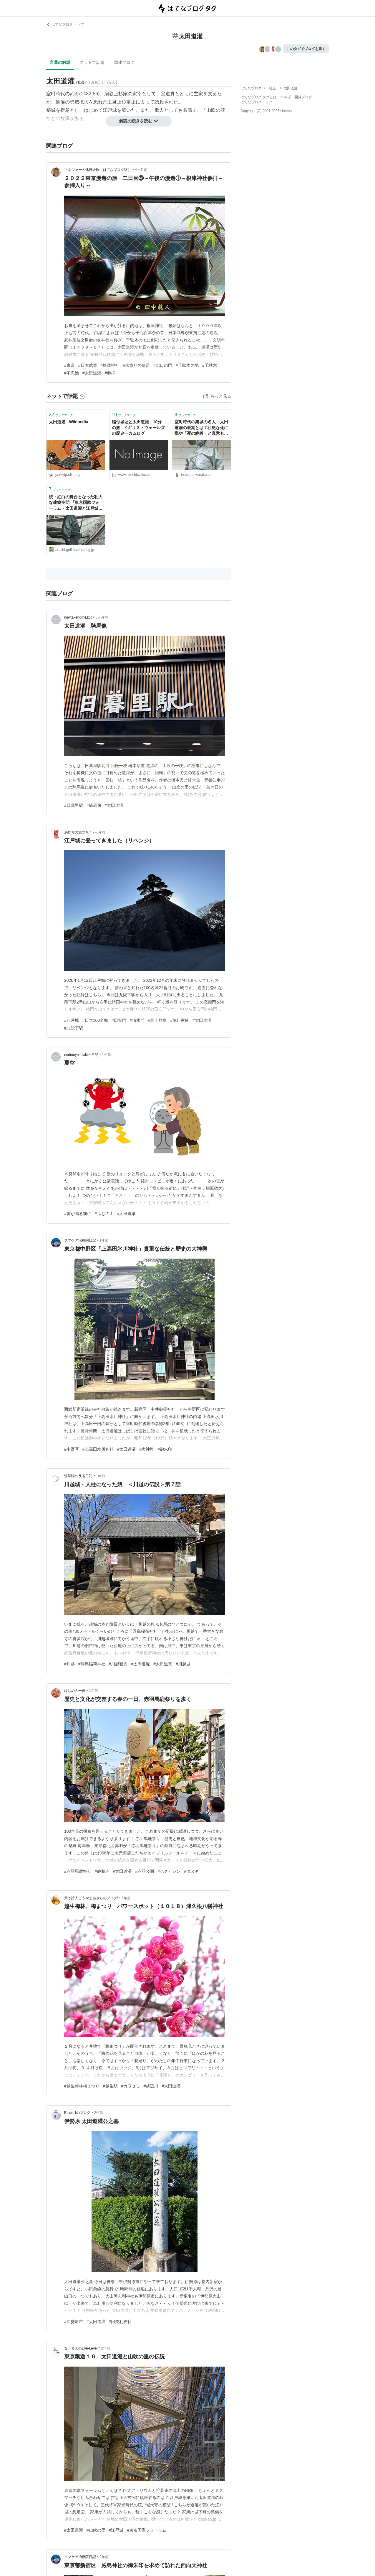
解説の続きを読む (138, 121)
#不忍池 (71, 373)
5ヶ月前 (101, 617)
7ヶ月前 (98, 832)
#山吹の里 (96, 2530)
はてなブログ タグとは (258, 97)
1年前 (106, 1055)
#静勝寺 (102, 1871)
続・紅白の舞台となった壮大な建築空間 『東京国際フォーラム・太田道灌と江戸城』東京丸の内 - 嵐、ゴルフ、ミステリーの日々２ (75, 503)
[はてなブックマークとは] (82, 396)
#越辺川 (150, 2086)
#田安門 (119, 1020)
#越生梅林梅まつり (81, 2086)
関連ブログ (124, 62)
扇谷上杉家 (116, 93)
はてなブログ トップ (65, 24)
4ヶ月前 (141, 170)
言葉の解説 (60, 62)
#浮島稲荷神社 (91, 1664)
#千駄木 (209, 365)
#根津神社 (110, 365)
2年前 (98, 2113)
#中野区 (71, 1449)
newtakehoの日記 (78, 617)
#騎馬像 (94, 805)
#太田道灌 (91, 373)
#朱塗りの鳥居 (136, 365)
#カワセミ (130, 2086)
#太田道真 (162, 1664)
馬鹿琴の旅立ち (76, 832)
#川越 (69, 1664)
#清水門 (137, 1020)
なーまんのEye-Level (80, 2348)
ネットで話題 (92, 62)
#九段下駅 (73, 1028)
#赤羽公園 (144, 1871)
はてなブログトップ (256, 102)
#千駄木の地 (187, 365)
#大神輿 (146, 1449)
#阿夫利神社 (120, 2321)
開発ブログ (303, 97)
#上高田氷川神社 (98, 1449)
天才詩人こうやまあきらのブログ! (91, 1898)
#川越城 (183, 1664)
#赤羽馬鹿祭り (77, 1871)
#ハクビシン (168, 1871)
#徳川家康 (179, 1020)
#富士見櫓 (157, 1020)
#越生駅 (110, 2086)
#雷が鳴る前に (77, 1213)
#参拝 (110, 373)
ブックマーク (61, 414)
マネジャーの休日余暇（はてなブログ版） (97, 170)
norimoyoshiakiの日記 (81, 1055)
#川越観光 (118, 1664)
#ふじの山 (104, 1213)
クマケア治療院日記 (80, 1240)
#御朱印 (164, 1449)
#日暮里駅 (73, 805)
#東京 (69, 365)
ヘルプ (285, 97)
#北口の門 (162, 365)
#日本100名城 (95, 1020)
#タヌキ (191, 1871)
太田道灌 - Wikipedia (68, 421)
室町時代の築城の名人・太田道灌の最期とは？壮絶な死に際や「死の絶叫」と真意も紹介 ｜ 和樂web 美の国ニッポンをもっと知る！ (201, 428)
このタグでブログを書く (306, 49)
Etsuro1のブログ (77, 2113)
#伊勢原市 (73, 2321)
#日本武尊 (87, 365)
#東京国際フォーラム (146, 2530)
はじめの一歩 (74, 1691)
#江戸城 (71, 1020)
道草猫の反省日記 (78, 1476)
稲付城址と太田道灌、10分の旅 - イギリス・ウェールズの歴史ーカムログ (138, 427)
